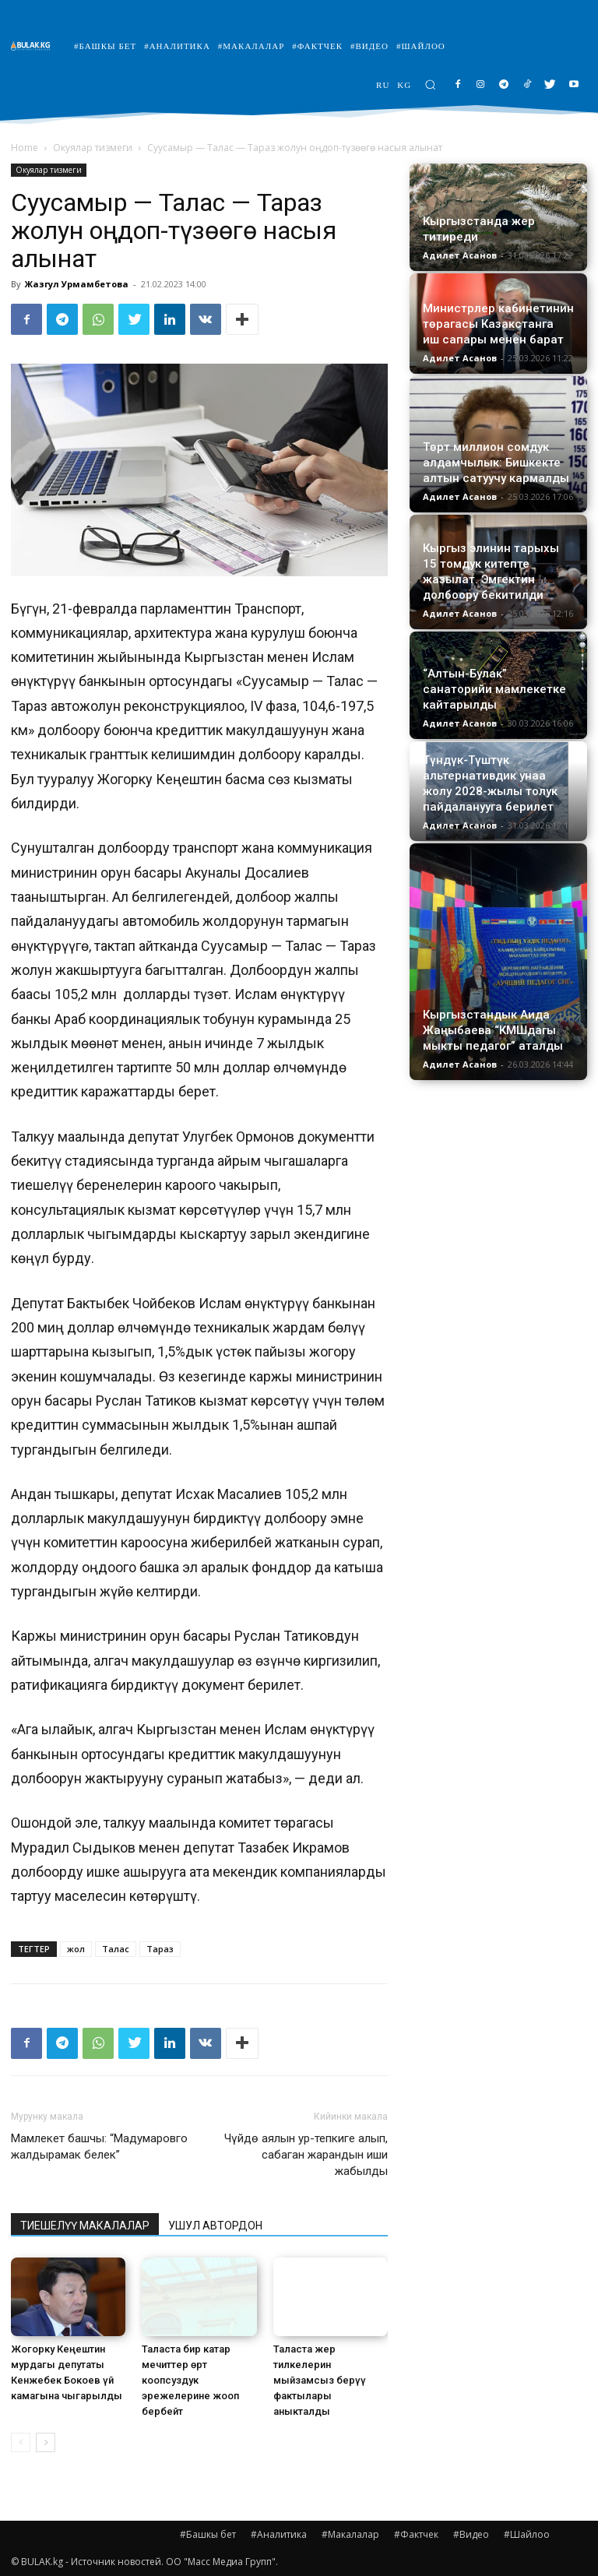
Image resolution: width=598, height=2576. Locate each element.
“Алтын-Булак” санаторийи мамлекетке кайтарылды (494, 689)
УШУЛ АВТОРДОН (215, 2225)
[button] (430, 84)
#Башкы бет (208, 2534)
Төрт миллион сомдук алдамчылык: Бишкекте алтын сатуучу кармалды (496, 462)
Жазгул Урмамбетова (76, 284)
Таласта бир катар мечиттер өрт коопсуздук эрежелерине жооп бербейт (190, 2380)
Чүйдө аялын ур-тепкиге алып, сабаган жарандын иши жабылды (306, 2154)
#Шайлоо (527, 2534)
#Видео (471, 2534)
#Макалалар (350, 2534)
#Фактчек (416, 2534)
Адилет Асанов (460, 255)
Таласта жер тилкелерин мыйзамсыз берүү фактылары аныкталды (319, 2380)
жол (76, 1949)
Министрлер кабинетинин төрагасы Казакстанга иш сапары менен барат (498, 324)
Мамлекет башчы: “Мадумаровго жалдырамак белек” (99, 2146)
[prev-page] (20, 2442)
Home (24, 147)
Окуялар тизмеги (92, 147)
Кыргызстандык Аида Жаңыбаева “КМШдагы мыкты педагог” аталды (493, 1030)
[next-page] (45, 2442)
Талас (115, 1949)
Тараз (160, 1949)
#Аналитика (279, 2534)
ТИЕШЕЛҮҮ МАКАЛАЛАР (85, 2225)
